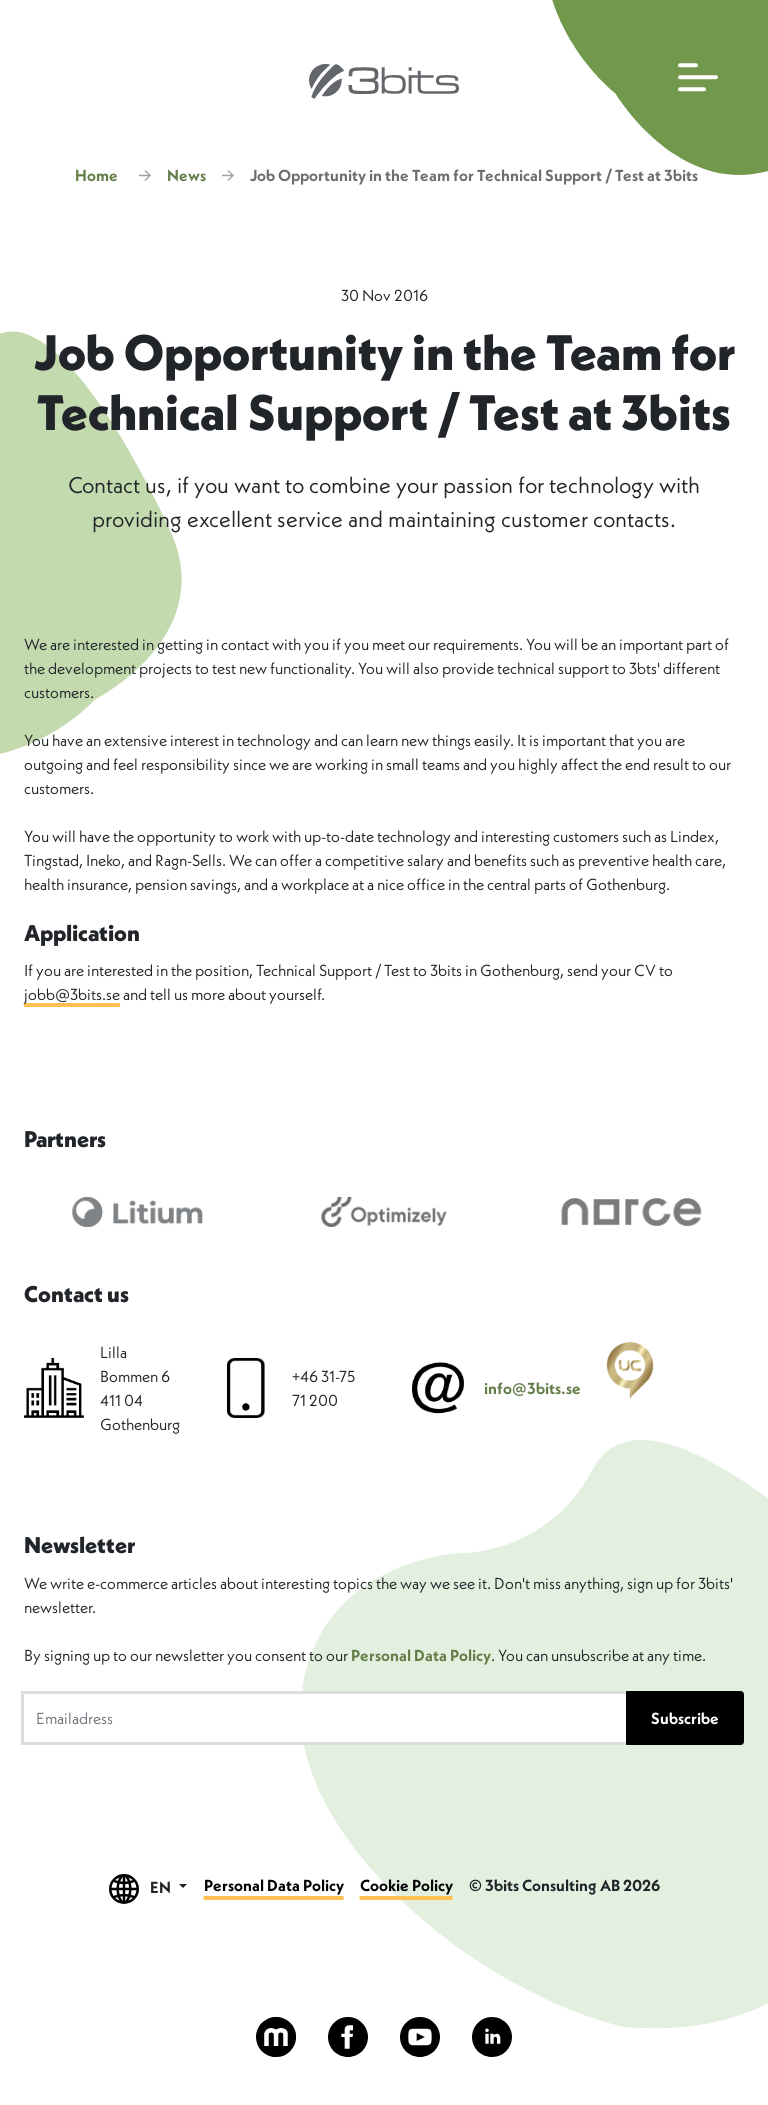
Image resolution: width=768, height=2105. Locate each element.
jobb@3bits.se (72, 994)
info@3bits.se (532, 1388)
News (186, 175)
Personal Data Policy (421, 1655)
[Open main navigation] (655, 87)
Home (96, 175)
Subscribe (685, 1718)
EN (148, 1888)
